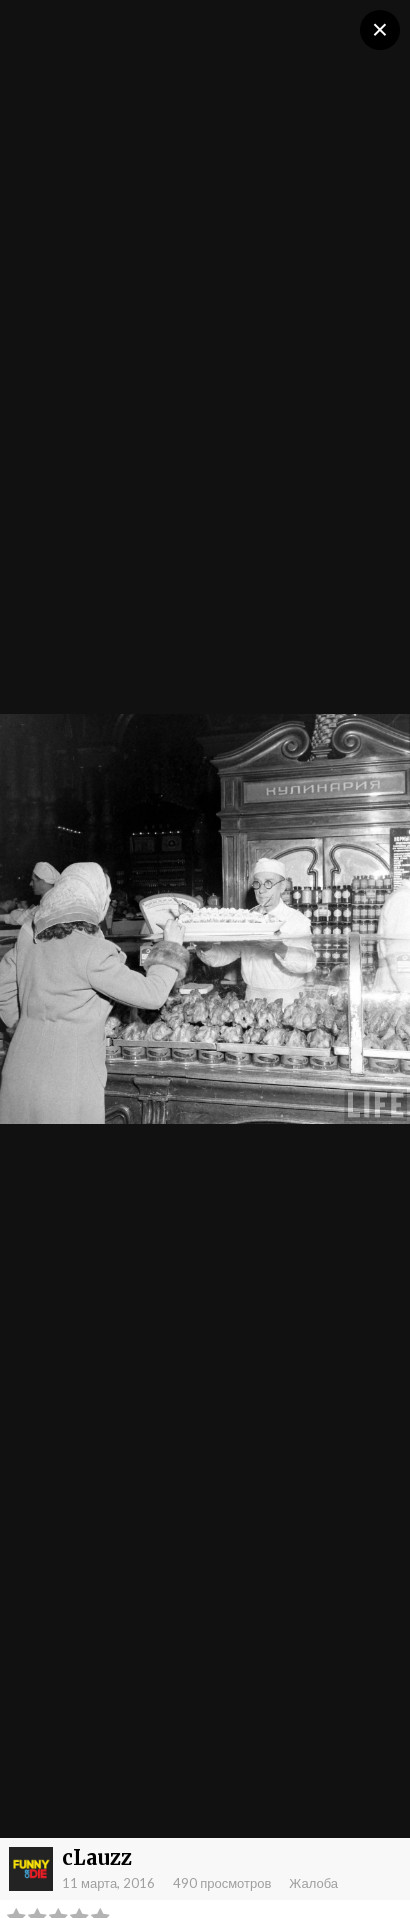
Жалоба (313, 1883)
